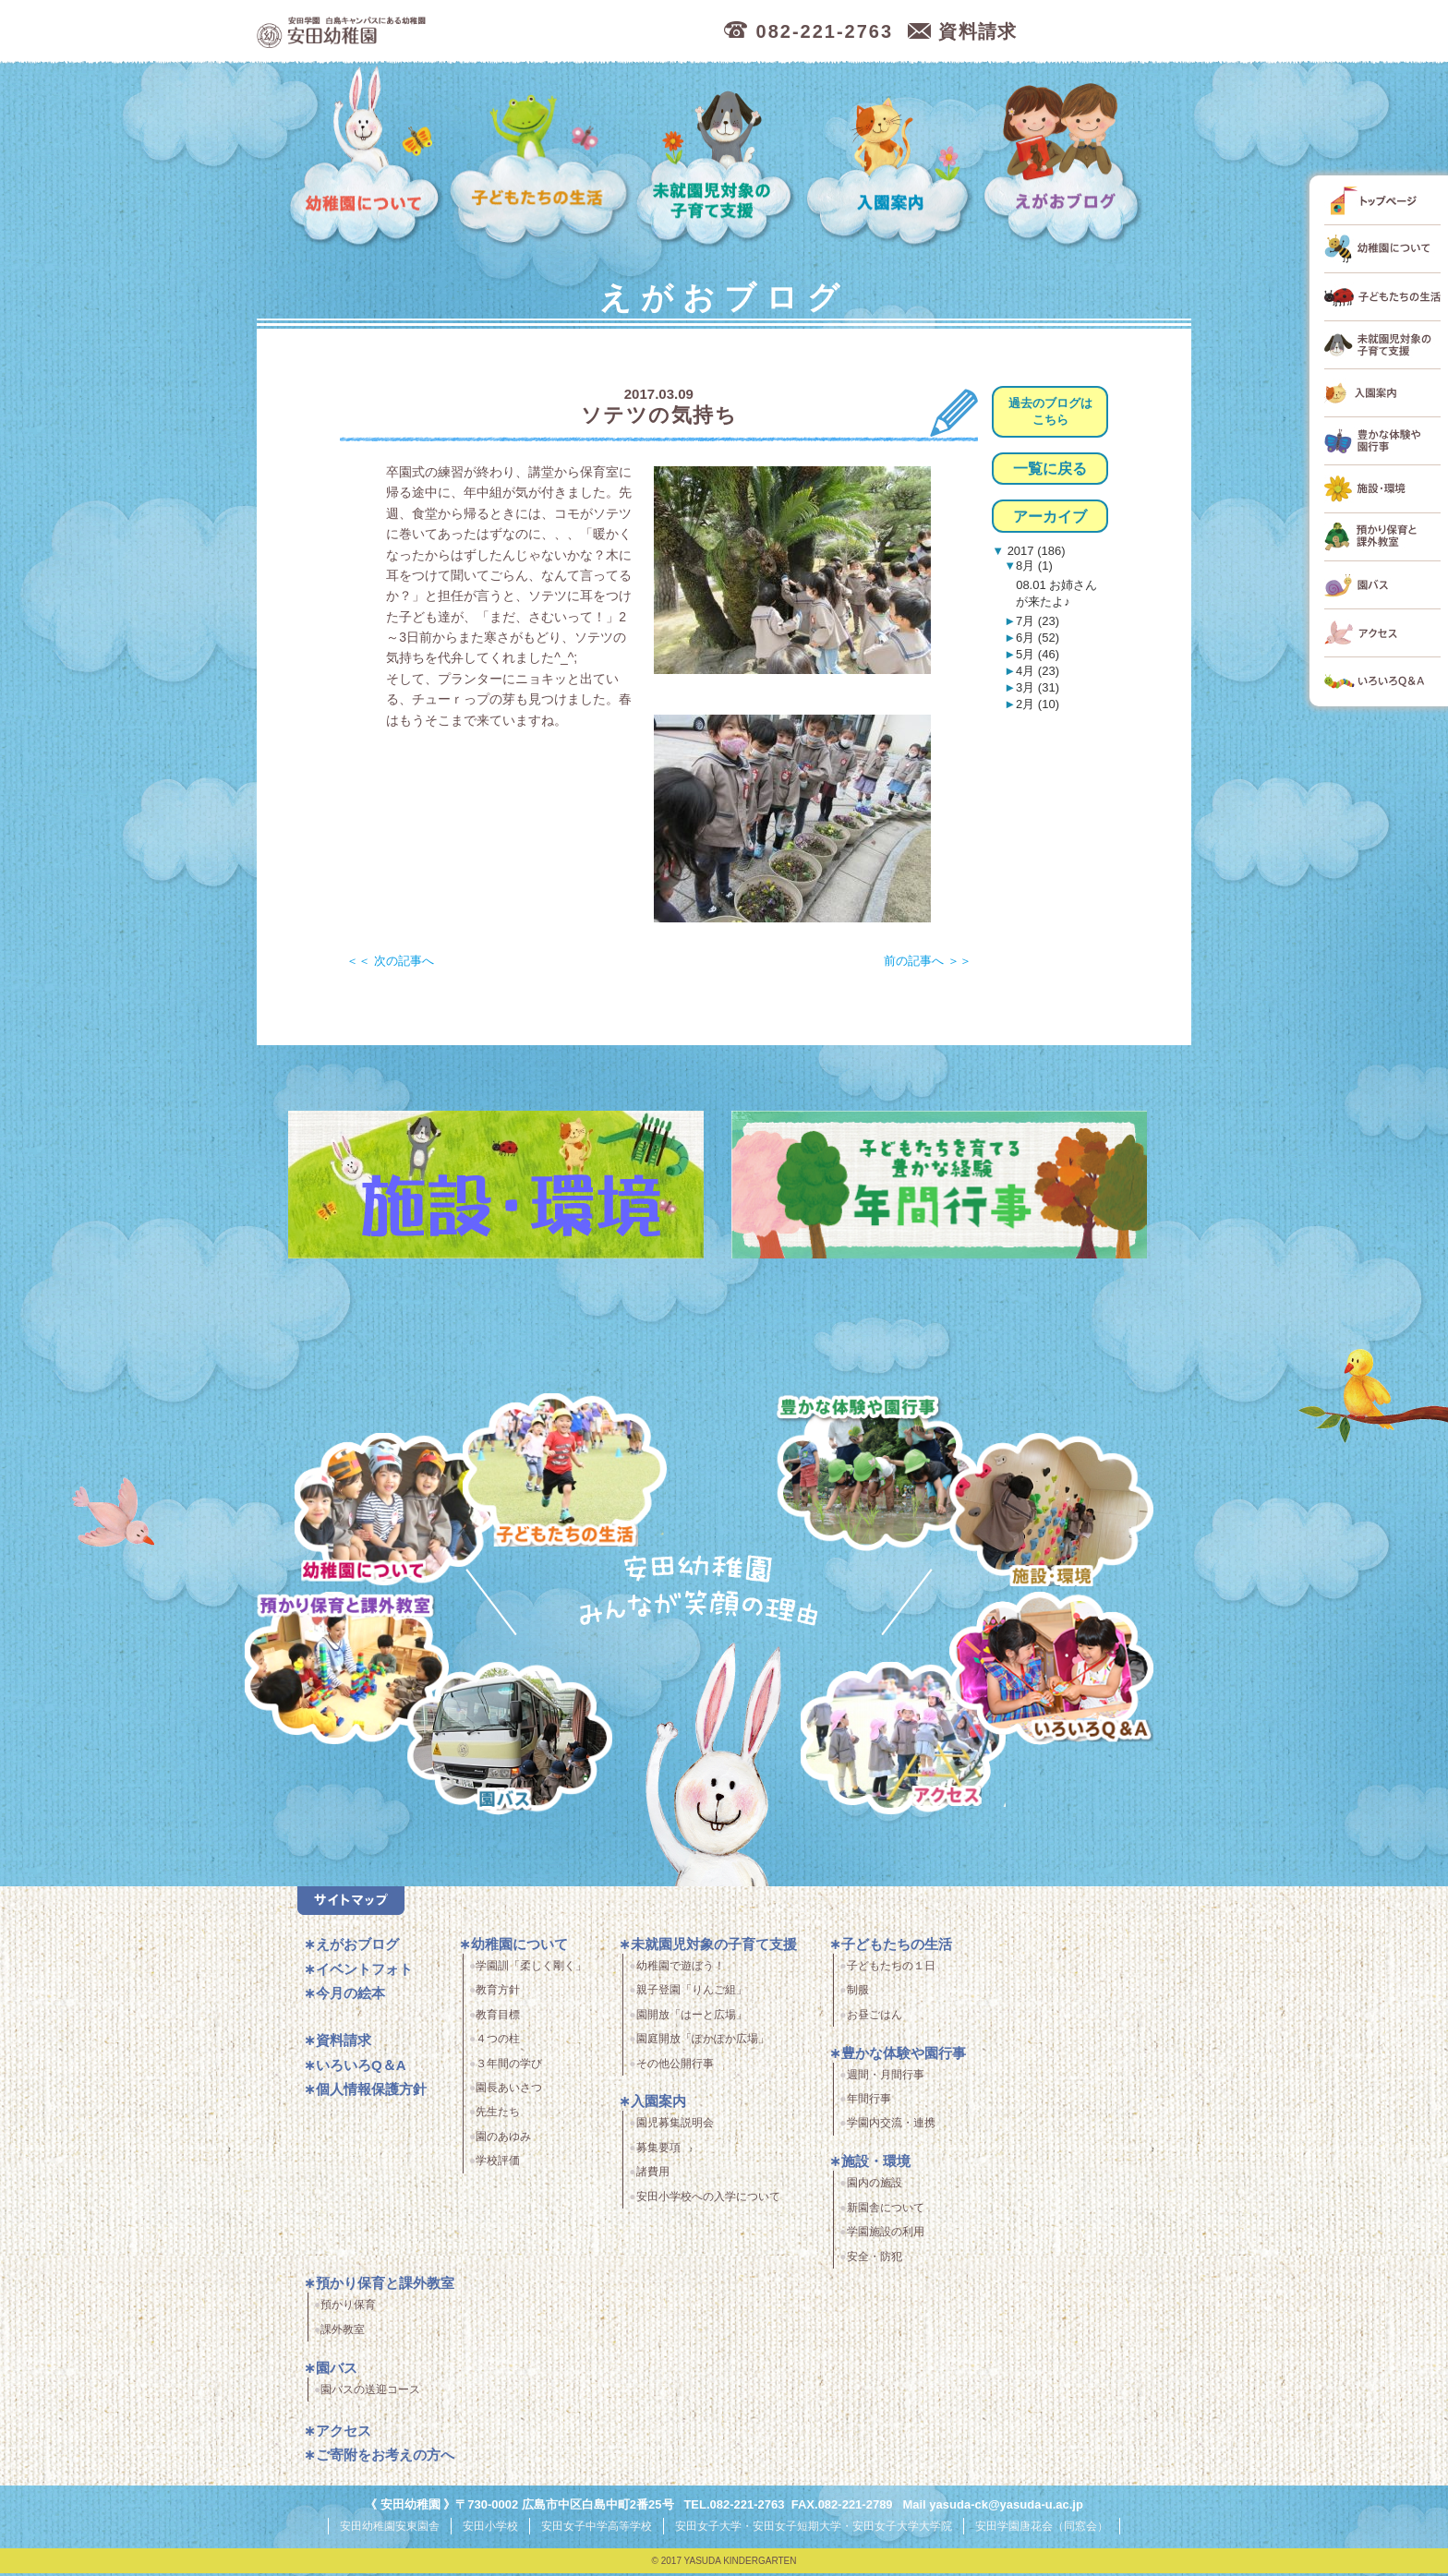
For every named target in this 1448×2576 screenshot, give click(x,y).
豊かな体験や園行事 (903, 2056)
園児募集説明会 (675, 2126)
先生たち (498, 2115)
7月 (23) (1037, 621)
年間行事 (869, 2102)
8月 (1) (1034, 565)
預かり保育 (348, 2308)
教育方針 (498, 1993)
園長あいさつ (509, 2091)
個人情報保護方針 (371, 2093)
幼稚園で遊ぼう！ (680, 1969)
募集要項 (658, 2151)
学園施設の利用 (885, 2235)
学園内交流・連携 (891, 2126)
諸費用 (653, 2175)
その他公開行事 (675, 2067)
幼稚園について (365, 157)
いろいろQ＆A (1051, 1671)
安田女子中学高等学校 (596, 2528)
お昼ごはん (874, 2018)
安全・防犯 (874, 2260)
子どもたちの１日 (891, 1969)
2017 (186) (1035, 551)
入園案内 (891, 157)
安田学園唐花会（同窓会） (1041, 2528)
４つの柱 (498, 2042)
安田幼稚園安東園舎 (390, 2528)
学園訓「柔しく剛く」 (531, 1969)
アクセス (907, 1745)
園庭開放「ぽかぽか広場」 (702, 2042)
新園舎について (885, 2211)
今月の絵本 (350, 1996)
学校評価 (498, 2164)
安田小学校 (490, 2528)
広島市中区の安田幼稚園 (441, 32)
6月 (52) (1037, 637)
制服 (858, 1993)
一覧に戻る (1050, 468)
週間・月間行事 (885, 2078)
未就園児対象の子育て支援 (717, 157)
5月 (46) (1037, 654)
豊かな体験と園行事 (880, 1471)
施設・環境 (1051, 1513)
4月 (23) (1037, 671)
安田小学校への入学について (708, 2200)
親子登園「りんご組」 (691, 1993)
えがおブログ (1065, 157)
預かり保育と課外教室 (385, 2286)
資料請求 (343, 2044)
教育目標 (498, 2018)
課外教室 (342, 2333)
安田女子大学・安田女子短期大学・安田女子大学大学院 (813, 2528)
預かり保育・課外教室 (344, 1671)
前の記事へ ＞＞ (927, 961)
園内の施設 (874, 2186)
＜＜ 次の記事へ (390, 961)
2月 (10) (1037, 704)
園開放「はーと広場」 (691, 2018)
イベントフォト (364, 1972)
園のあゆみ (503, 2140)
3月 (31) (1037, 687)
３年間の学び (509, 2067)
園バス (336, 2371)
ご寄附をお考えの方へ (385, 2458)
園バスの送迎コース (370, 2393)
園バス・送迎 (504, 1745)
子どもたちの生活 (540, 157)
